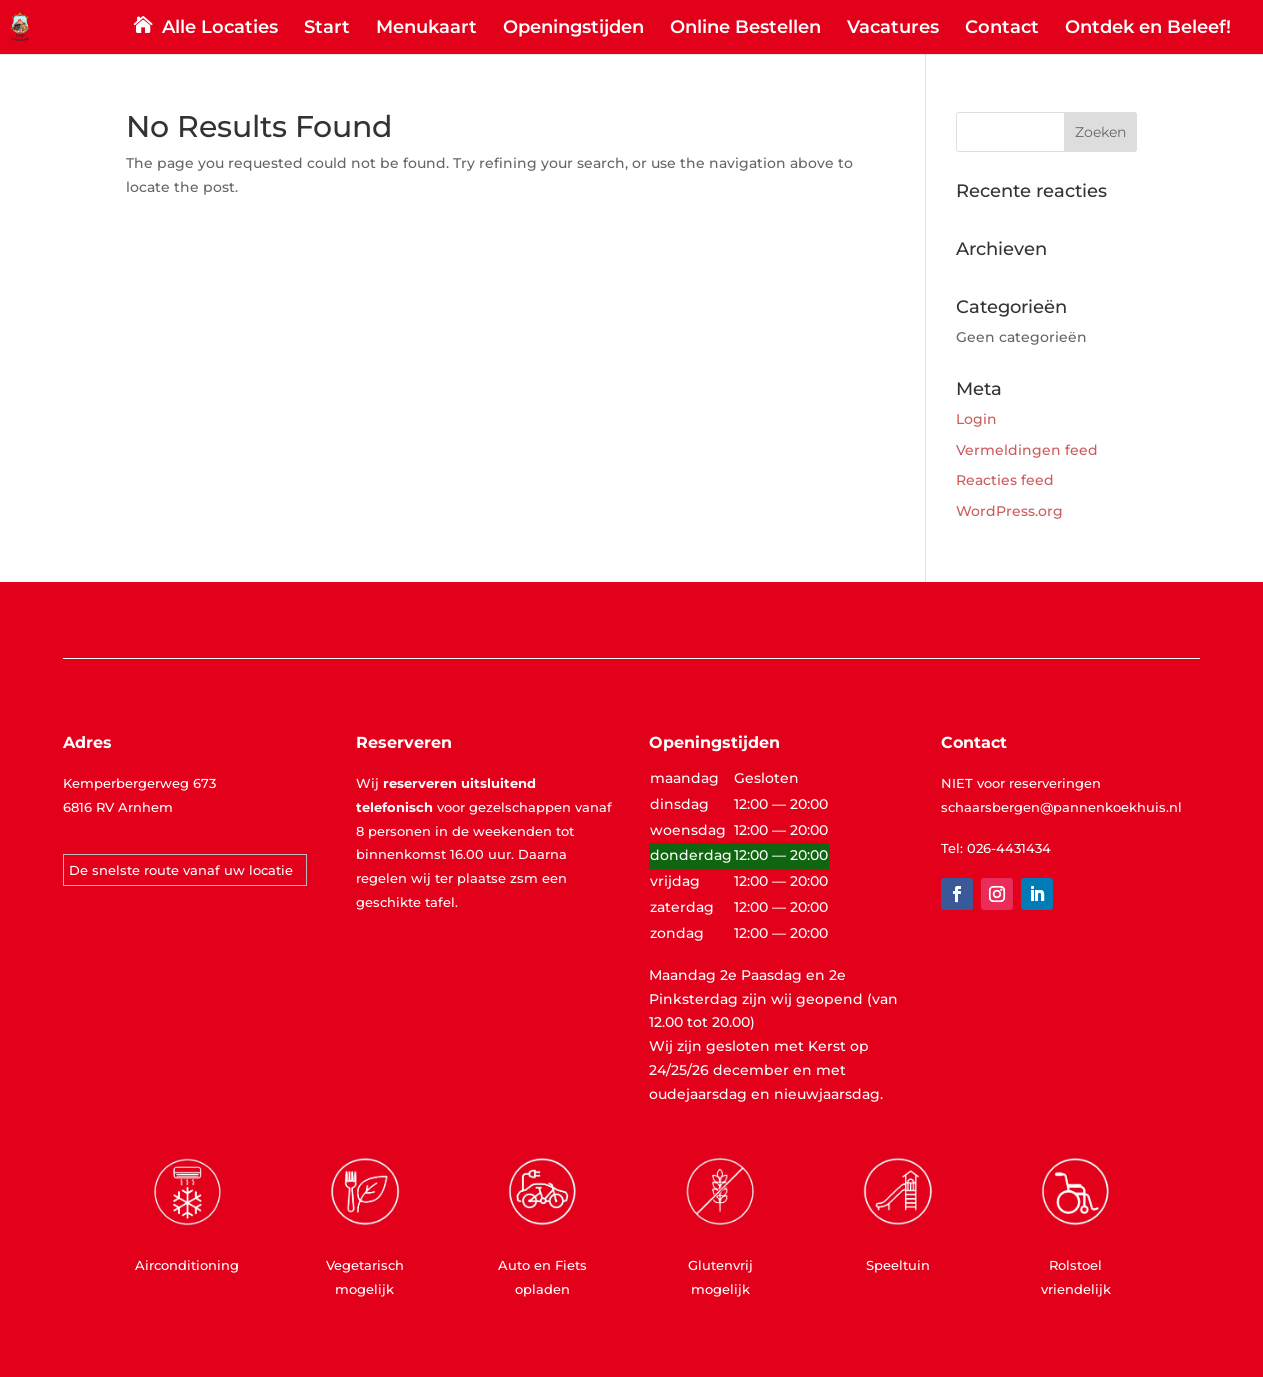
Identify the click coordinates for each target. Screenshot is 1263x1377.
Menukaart (426, 29)
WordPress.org (1009, 511)
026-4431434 (1009, 848)
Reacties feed (1005, 480)
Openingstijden (573, 29)
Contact (1002, 29)
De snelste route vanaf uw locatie (181, 870)
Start (327, 29)
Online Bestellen (745, 29)
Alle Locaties (220, 29)
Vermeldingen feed (1027, 450)
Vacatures (893, 29)
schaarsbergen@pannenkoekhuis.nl (1061, 807)
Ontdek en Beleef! (1148, 29)
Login (976, 419)
